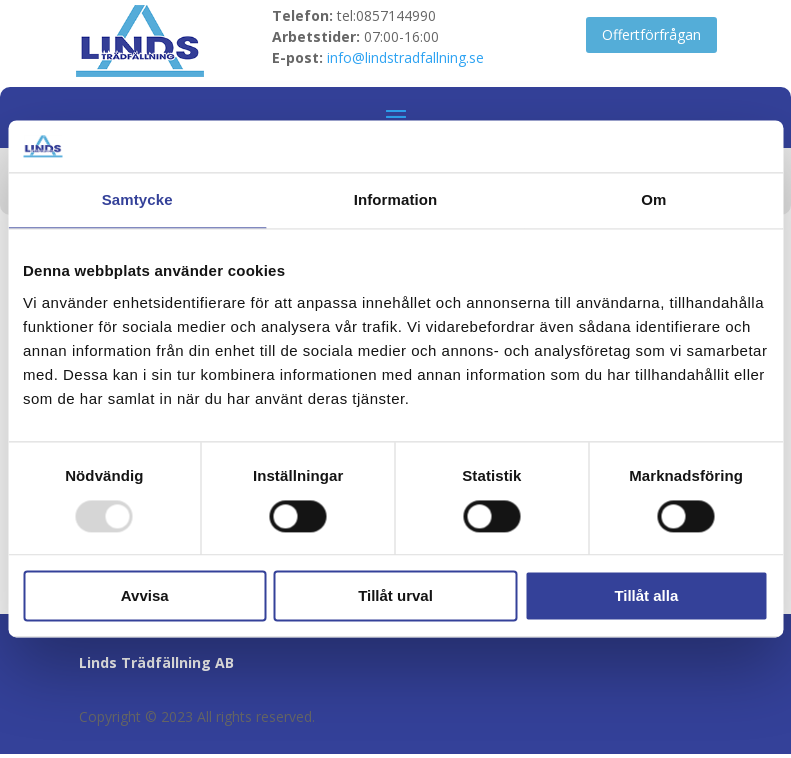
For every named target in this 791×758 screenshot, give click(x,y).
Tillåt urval (395, 596)
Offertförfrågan (651, 34)
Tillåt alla (646, 596)
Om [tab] (653, 200)
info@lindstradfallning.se (405, 57)
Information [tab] (396, 200)
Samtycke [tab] (137, 200)
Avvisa (145, 596)
